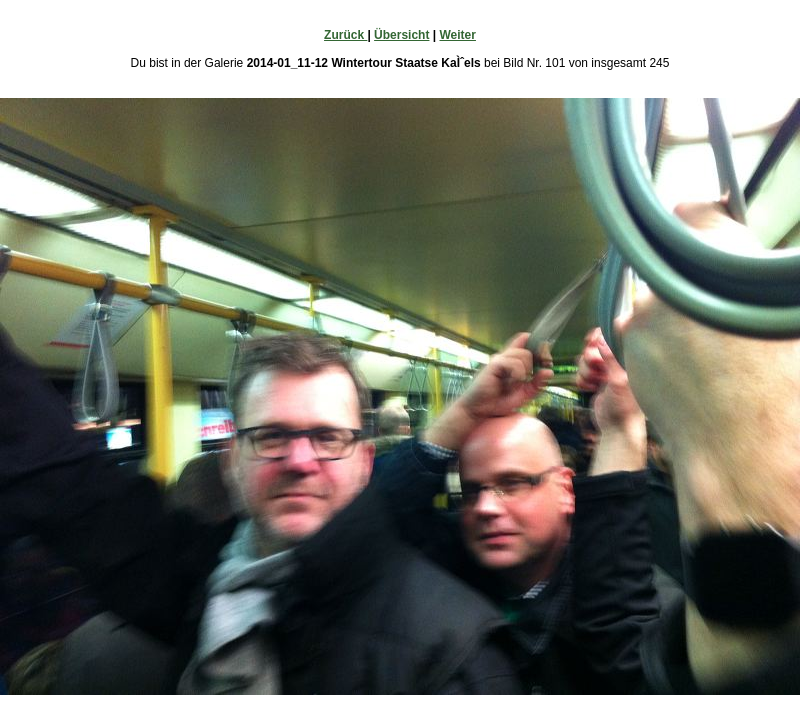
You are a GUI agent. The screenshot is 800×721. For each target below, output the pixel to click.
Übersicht (401, 35)
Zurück (345, 35)
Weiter (457, 35)
